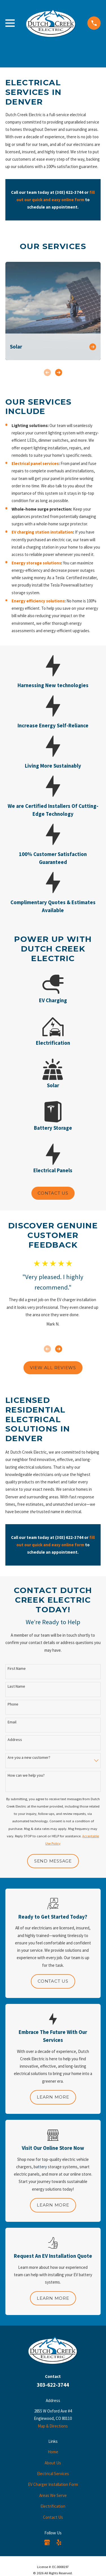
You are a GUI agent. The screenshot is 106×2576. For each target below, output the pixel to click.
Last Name (16, 1686)
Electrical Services (53, 2473)
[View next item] (58, 372)
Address (15, 1739)
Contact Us (53, 1193)
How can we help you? (26, 1775)
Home (53, 2451)
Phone (13, 1704)
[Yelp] (59, 2542)
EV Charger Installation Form (53, 2484)
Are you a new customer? (29, 1757)
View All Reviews (53, 1367)
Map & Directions (53, 2426)
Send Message (53, 1861)
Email (12, 1722)
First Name (17, 1668)
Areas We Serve (53, 2495)
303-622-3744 (53, 2385)
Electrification (52, 2506)
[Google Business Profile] (47, 2542)
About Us (53, 2462)
